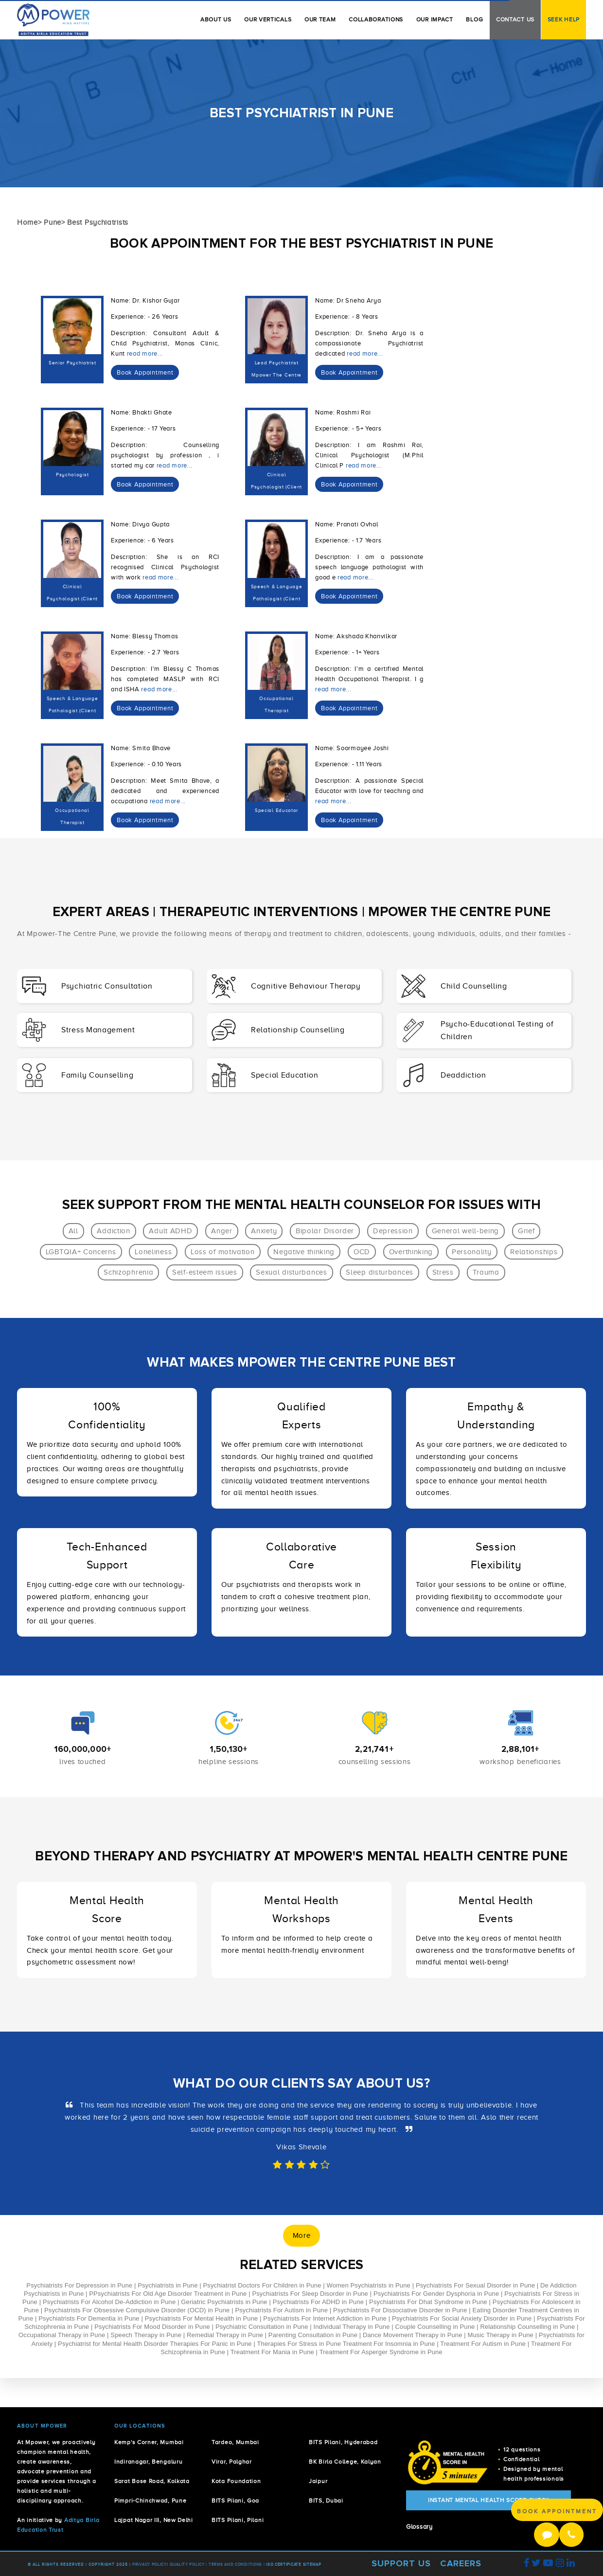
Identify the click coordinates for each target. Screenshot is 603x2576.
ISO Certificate (284, 2564)
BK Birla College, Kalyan (345, 2462)
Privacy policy (149, 2564)
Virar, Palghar (232, 2462)
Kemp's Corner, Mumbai (149, 2442)
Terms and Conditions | (237, 2564)
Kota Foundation (236, 2481)
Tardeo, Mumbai (235, 2442)
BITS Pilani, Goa (235, 2501)
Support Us (401, 2563)
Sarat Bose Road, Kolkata (152, 2481)
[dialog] (145, 372)
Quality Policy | (188, 2564)
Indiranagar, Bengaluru (148, 2462)
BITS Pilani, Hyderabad (343, 2442)
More (302, 2235)
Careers (460, 2563)
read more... (145, 353)
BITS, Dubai (326, 2501)
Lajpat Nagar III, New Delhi (153, 2520)
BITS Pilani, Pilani (238, 2520)
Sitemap (312, 2564)
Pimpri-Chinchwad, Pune (150, 2501)
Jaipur (318, 2481)
